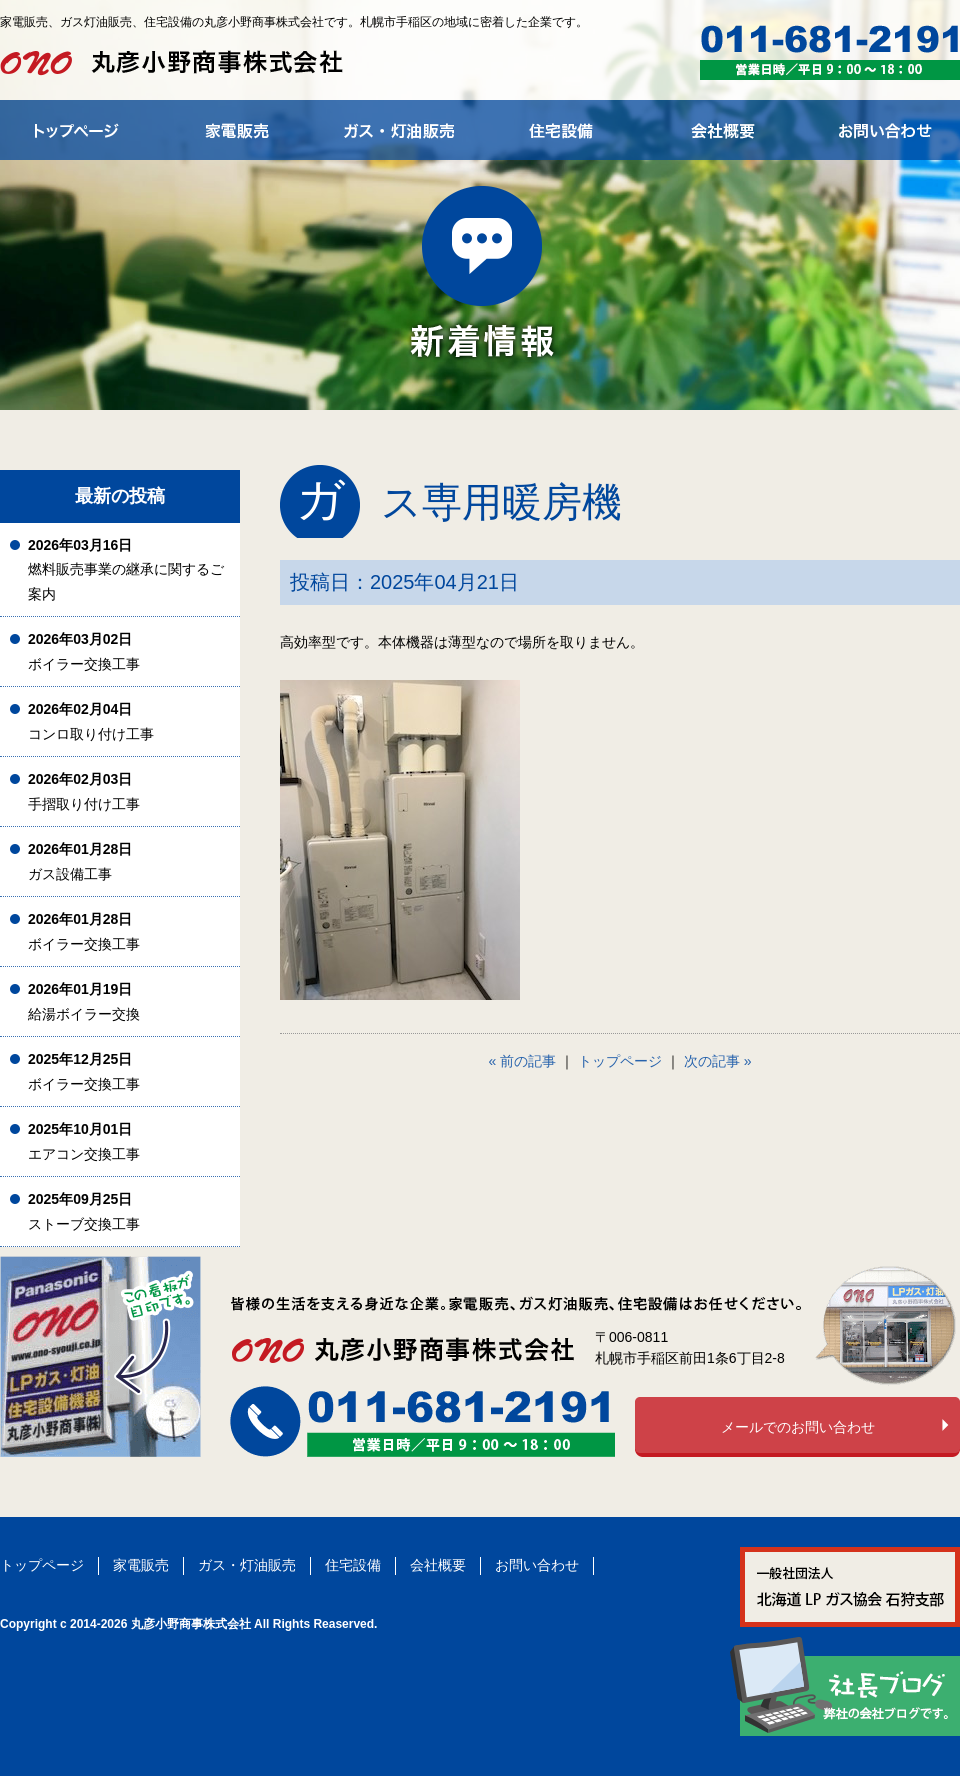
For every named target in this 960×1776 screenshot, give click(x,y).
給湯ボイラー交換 (84, 1001)
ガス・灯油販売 (247, 1565)
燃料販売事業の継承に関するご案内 (126, 569)
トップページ (620, 1061)
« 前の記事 (523, 1061)
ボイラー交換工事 (84, 651)
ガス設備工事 (80, 861)
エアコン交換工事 (84, 1141)
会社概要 (438, 1565)
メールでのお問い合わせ (798, 1427)
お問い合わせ (537, 1565)
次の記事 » (718, 1061)
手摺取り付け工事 (84, 791)
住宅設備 (353, 1565)
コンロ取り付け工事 (91, 721)
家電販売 (141, 1565)
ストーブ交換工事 (84, 1211)
